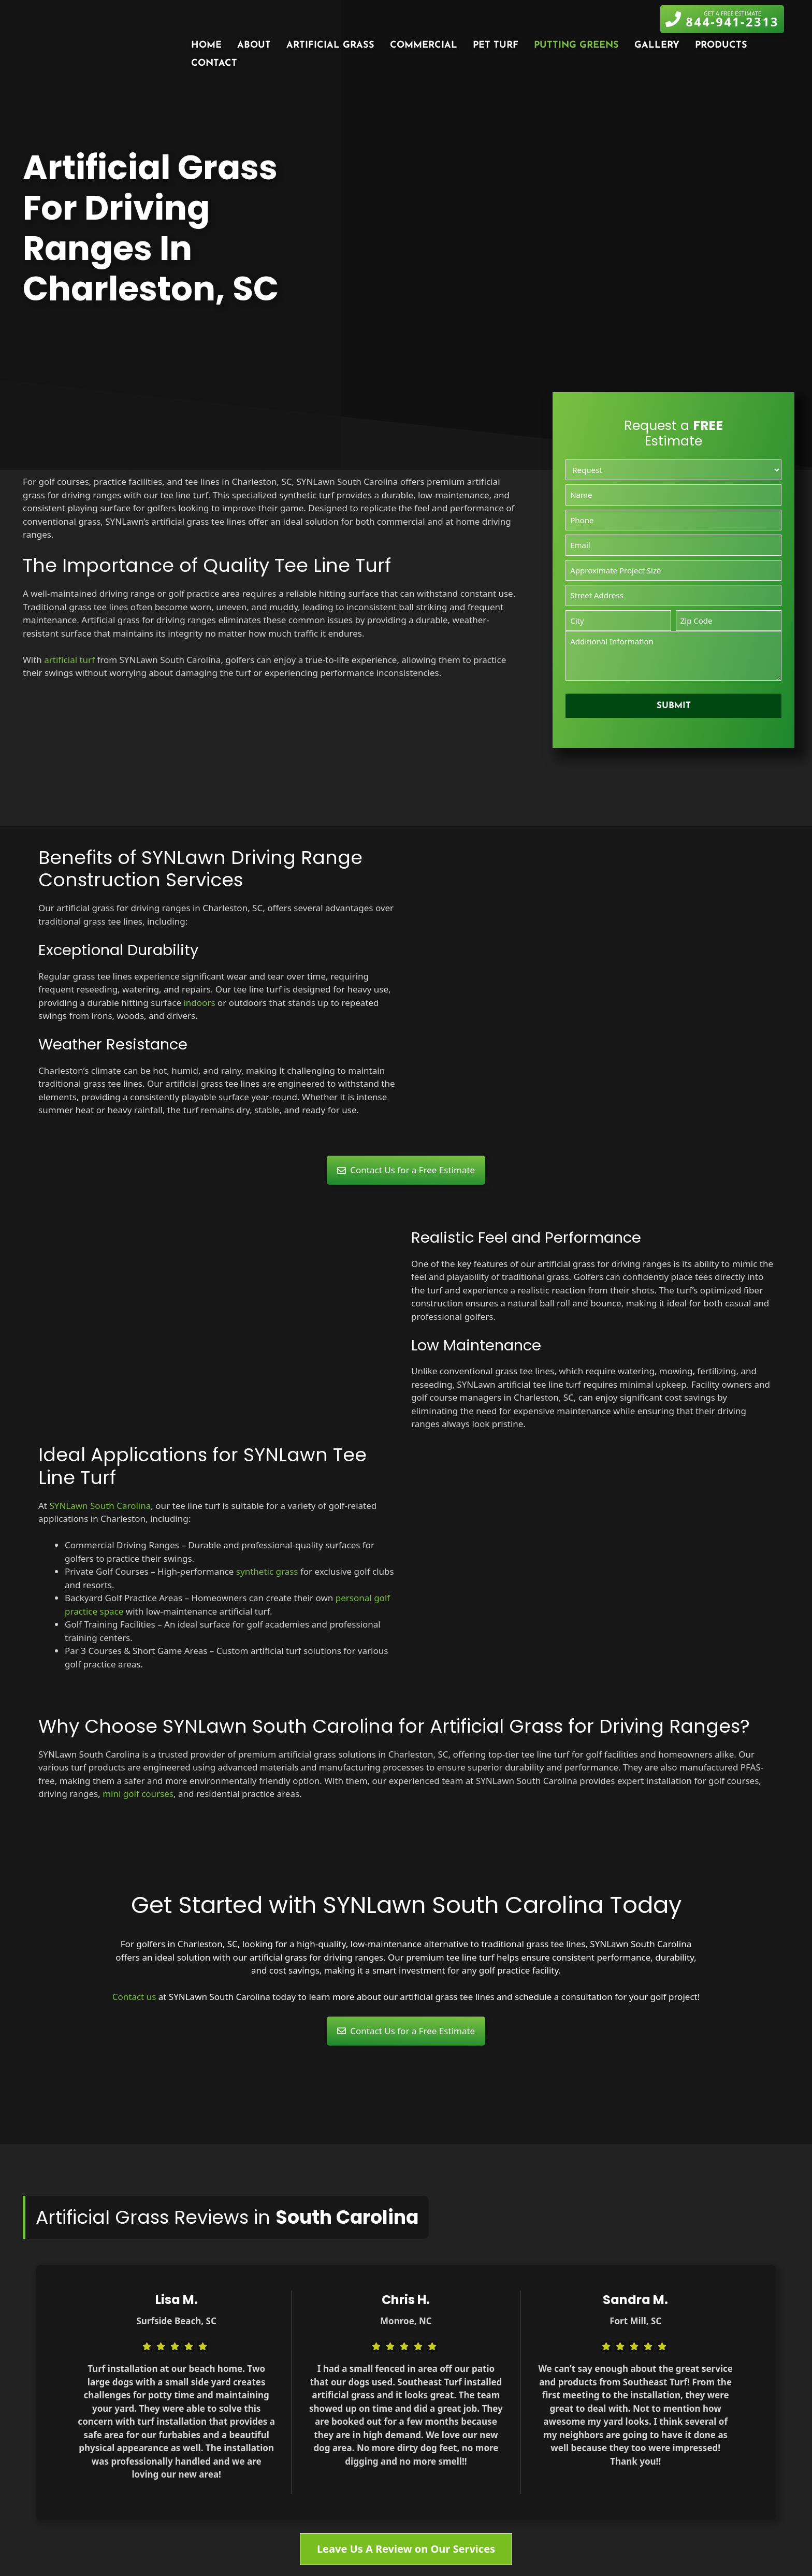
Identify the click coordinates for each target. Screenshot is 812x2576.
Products (721, 45)
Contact (214, 63)
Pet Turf (495, 45)
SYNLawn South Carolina (100, 1506)
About (254, 45)
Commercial (423, 45)
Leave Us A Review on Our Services (406, 2549)
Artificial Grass (330, 45)
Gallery (656, 45)
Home (206, 45)
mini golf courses (138, 1794)
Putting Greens (576, 45)
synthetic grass (267, 1571)
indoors (199, 1003)
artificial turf (69, 660)
